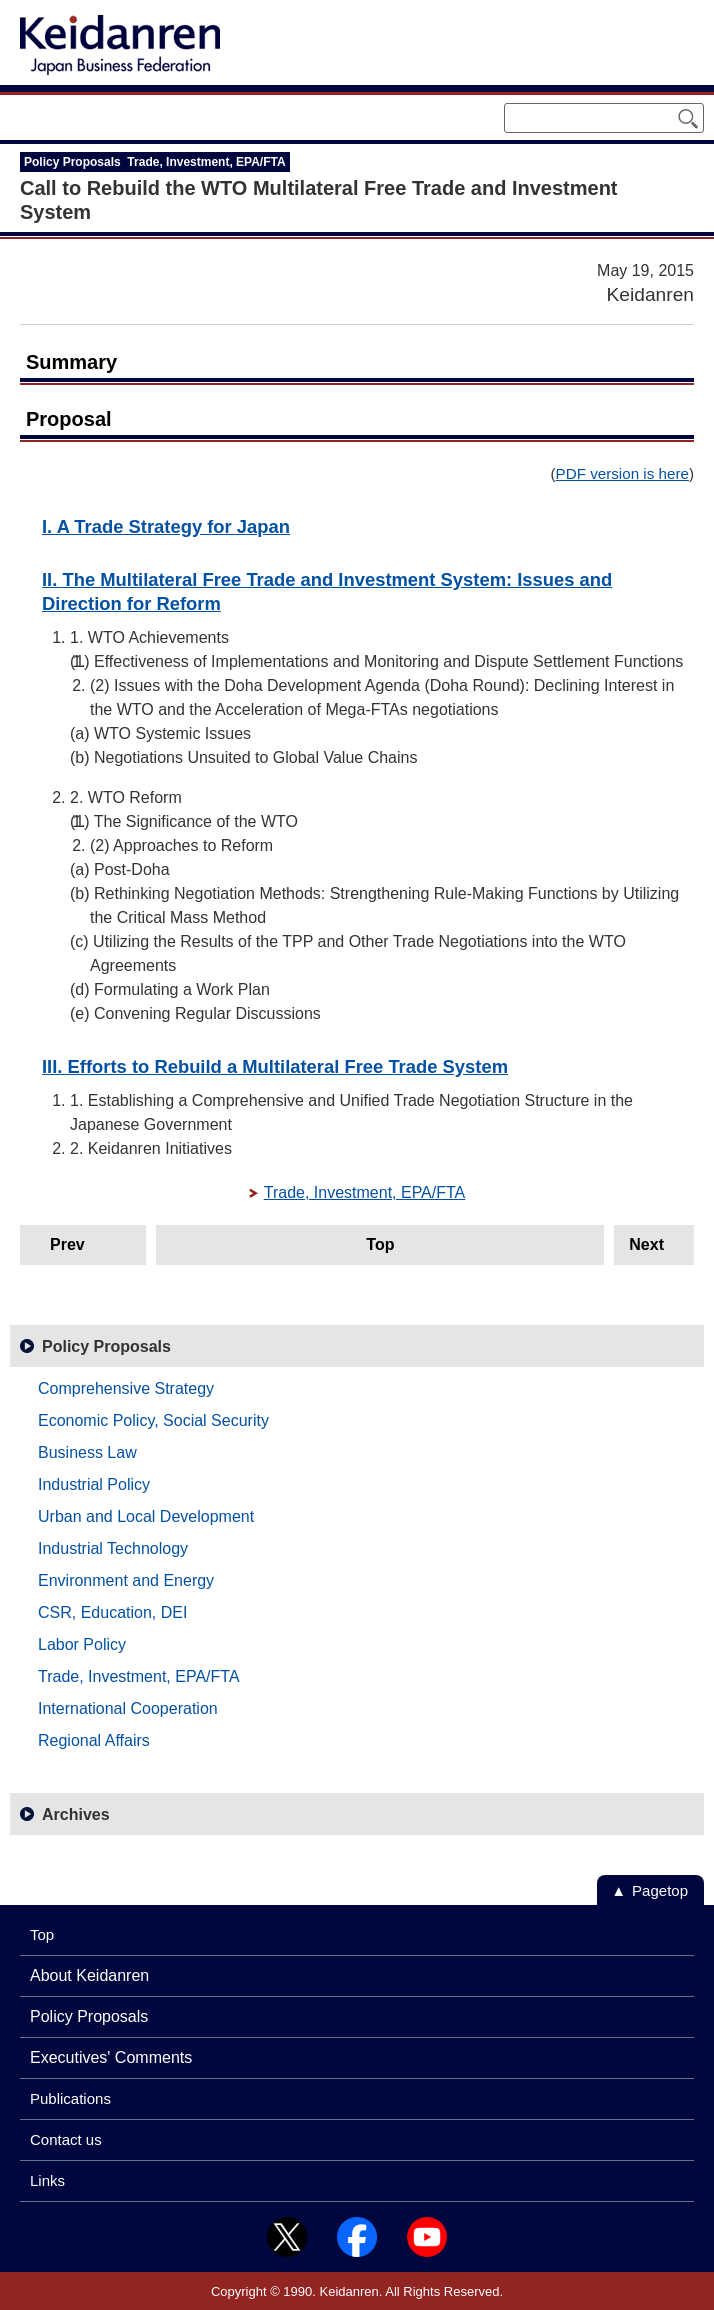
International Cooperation (128, 1708)
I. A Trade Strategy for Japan (166, 526)
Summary (71, 362)
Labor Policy (82, 1644)
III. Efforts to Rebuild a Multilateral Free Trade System (275, 1066)
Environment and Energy (126, 1580)
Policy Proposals (106, 1346)
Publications (70, 2098)
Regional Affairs (94, 1740)
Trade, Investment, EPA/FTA (365, 1192)
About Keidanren (89, 1975)
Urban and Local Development (146, 1516)
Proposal (69, 419)
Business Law (87, 1452)
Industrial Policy (94, 1484)
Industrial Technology (113, 1548)
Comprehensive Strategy (126, 1388)
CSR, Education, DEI (112, 1612)
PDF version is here (622, 473)
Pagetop (660, 1890)
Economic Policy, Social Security (153, 1420)
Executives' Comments (111, 2057)
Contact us (66, 2139)
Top (380, 1244)
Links (47, 2180)
